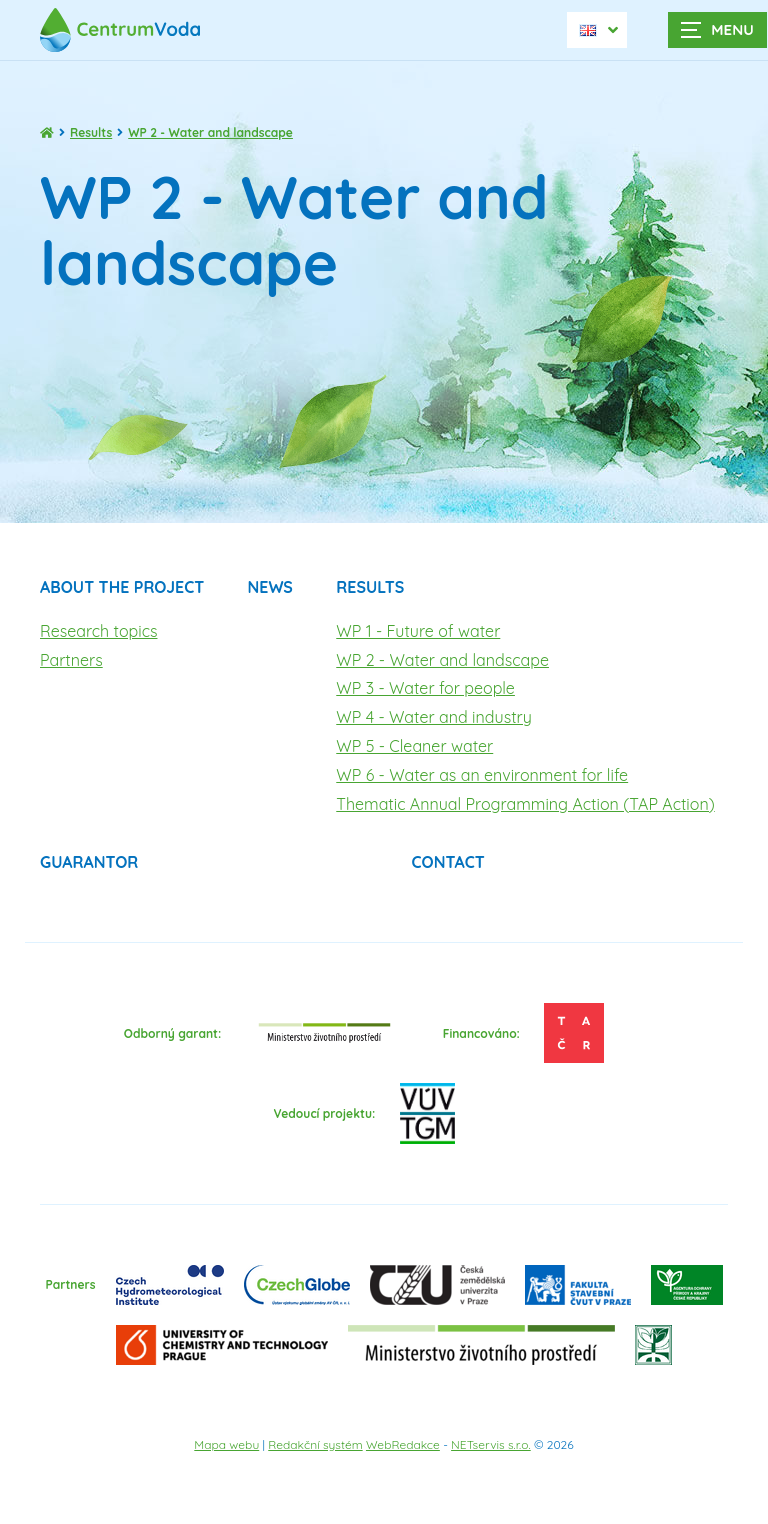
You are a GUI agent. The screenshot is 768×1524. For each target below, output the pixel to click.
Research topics (98, 631)
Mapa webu (226, 1444)
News (270, 587)
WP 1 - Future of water (418, 631)
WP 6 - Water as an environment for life (482, 775)
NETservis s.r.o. (491, 1444)
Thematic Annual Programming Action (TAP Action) (525, 804)
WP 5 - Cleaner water (414, 746)
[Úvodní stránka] (130, 29)
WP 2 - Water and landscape (442, 660)
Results (91, 132)
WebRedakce (403, 1444)
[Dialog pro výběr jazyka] (597, 30)
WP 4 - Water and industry (434, 717)
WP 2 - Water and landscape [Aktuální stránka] (210, 132)
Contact (447, 862)
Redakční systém (315, 1444)
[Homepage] (47, 133)
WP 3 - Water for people (425, 688)
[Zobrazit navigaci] (718, 30)
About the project (122, 587)
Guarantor (89, 862)
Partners (71, 660)
